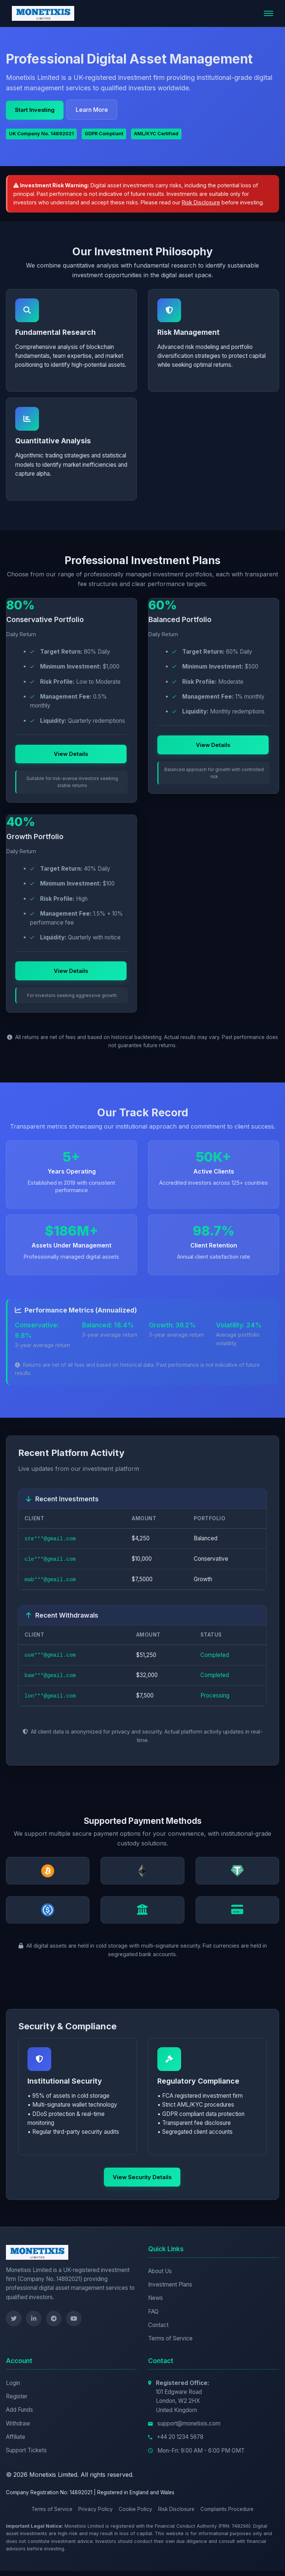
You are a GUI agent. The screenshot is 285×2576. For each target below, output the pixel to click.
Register (16, 2401)
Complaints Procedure (226, 2515)
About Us (160, 2276)
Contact (158, 2330)
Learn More (95, 109)
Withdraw (18, 2428)
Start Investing (35, 109)
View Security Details (141, 2183)
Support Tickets (26, 2455)
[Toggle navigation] (268, 13)
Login (13, 2388)
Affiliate (15, 2442)
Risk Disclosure (201, 202)
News (155, 2303)
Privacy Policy (95, 2515)
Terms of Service (170, 2343)
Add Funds (19, 2415)
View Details (71, 765)
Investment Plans (170, 2290)
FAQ (153, 2316)
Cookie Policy (135, 2515)
